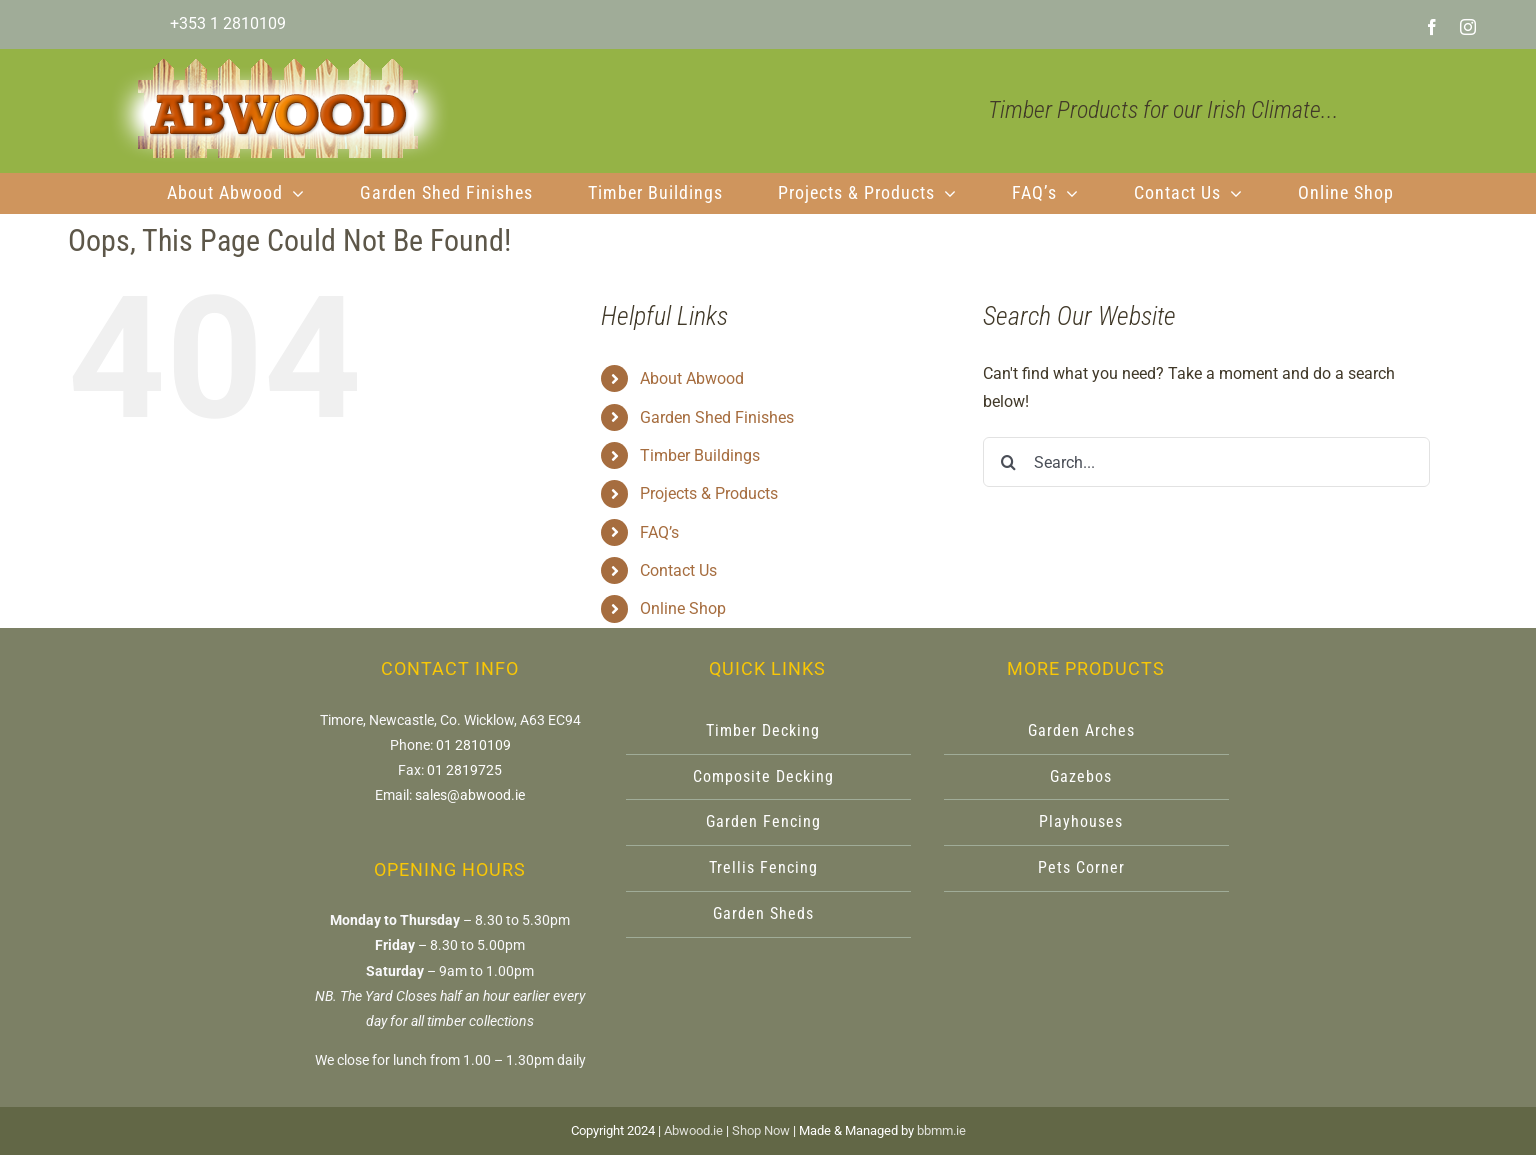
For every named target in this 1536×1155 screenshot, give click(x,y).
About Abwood (692, 378)
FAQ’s (659, 532)
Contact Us (678, 570)
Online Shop (683, 608)
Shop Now (761, 1130)
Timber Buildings (700, 455)
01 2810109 (473, 745)
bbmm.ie (941, 1130)
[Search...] (1206, 462)
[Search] (1008, 462)
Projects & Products (709, 493)
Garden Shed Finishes (717, 417)
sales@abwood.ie (470, 795)
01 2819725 (464, 770)
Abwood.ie (693, 1130)
